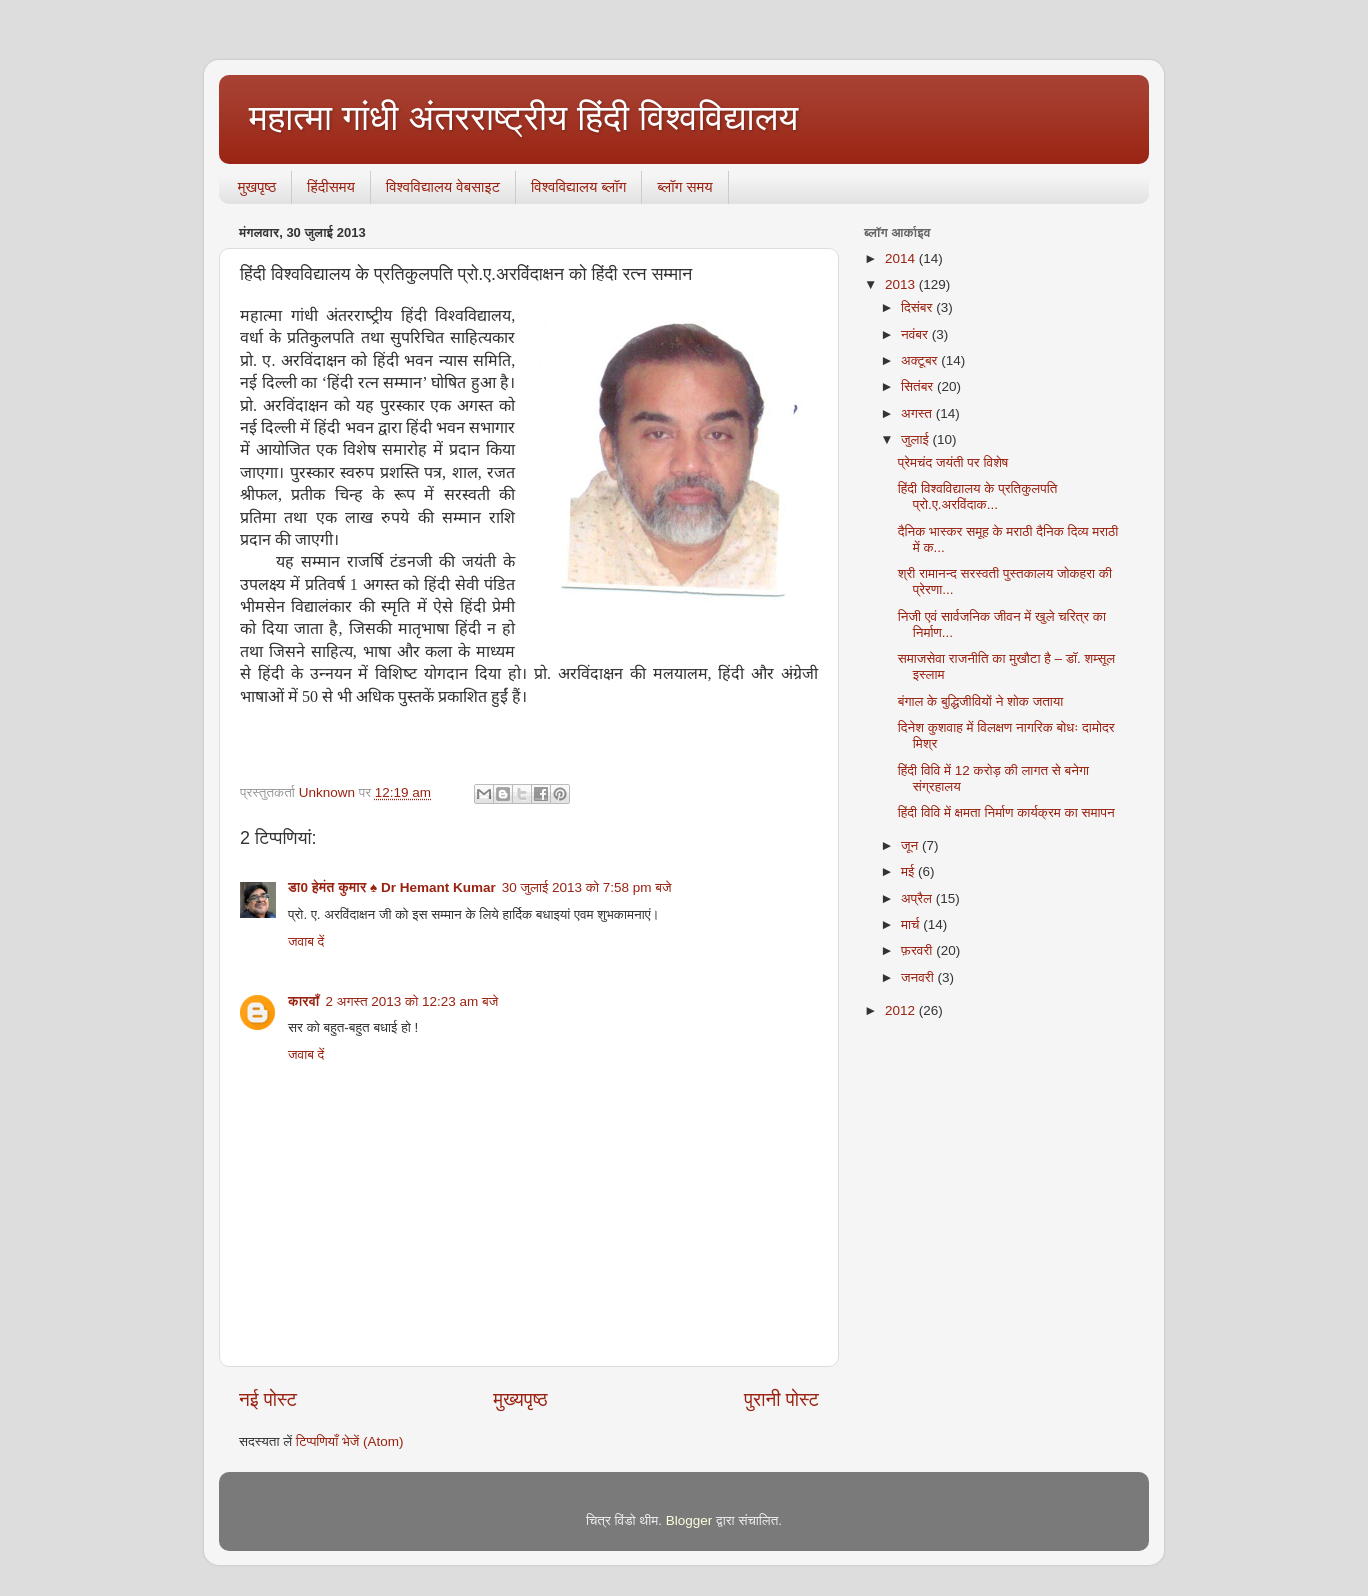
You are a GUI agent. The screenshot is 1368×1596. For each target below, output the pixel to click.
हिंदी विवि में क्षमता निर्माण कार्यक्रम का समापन (1006, 812)
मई (909, 871)
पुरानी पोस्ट (781, 1399)
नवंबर (916, 334)
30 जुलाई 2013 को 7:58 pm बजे (587, 887)
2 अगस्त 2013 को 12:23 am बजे (411, 1001)
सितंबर (919, 386)
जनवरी (919, 977)
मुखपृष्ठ (257, 186)
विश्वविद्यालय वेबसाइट (443, 186)
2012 (902, 1010)
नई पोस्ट (268, 1399)
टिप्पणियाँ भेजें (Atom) (350, 1441)
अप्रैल (918, 898)
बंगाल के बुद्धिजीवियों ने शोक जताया (981, 701)
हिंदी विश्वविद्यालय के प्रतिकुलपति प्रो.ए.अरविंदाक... (978, 496)
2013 (902, 284)
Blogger (689, 1520)
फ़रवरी (918, 950)
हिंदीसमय (331, 186)
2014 (902, 258)
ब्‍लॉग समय (684, 186)
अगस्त (918, 413)
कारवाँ (303, 1001)
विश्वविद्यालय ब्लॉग (578, 186)
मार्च (912, 924)
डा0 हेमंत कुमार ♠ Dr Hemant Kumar (392, 887)
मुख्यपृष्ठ (520, 1399)
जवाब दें (306, 941)
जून (911, 845)
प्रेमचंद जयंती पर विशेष (953, 462)
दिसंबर (918, 307)
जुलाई (916, 439)
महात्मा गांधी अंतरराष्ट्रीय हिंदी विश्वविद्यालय (523, 117)
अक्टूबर (921, 360)
